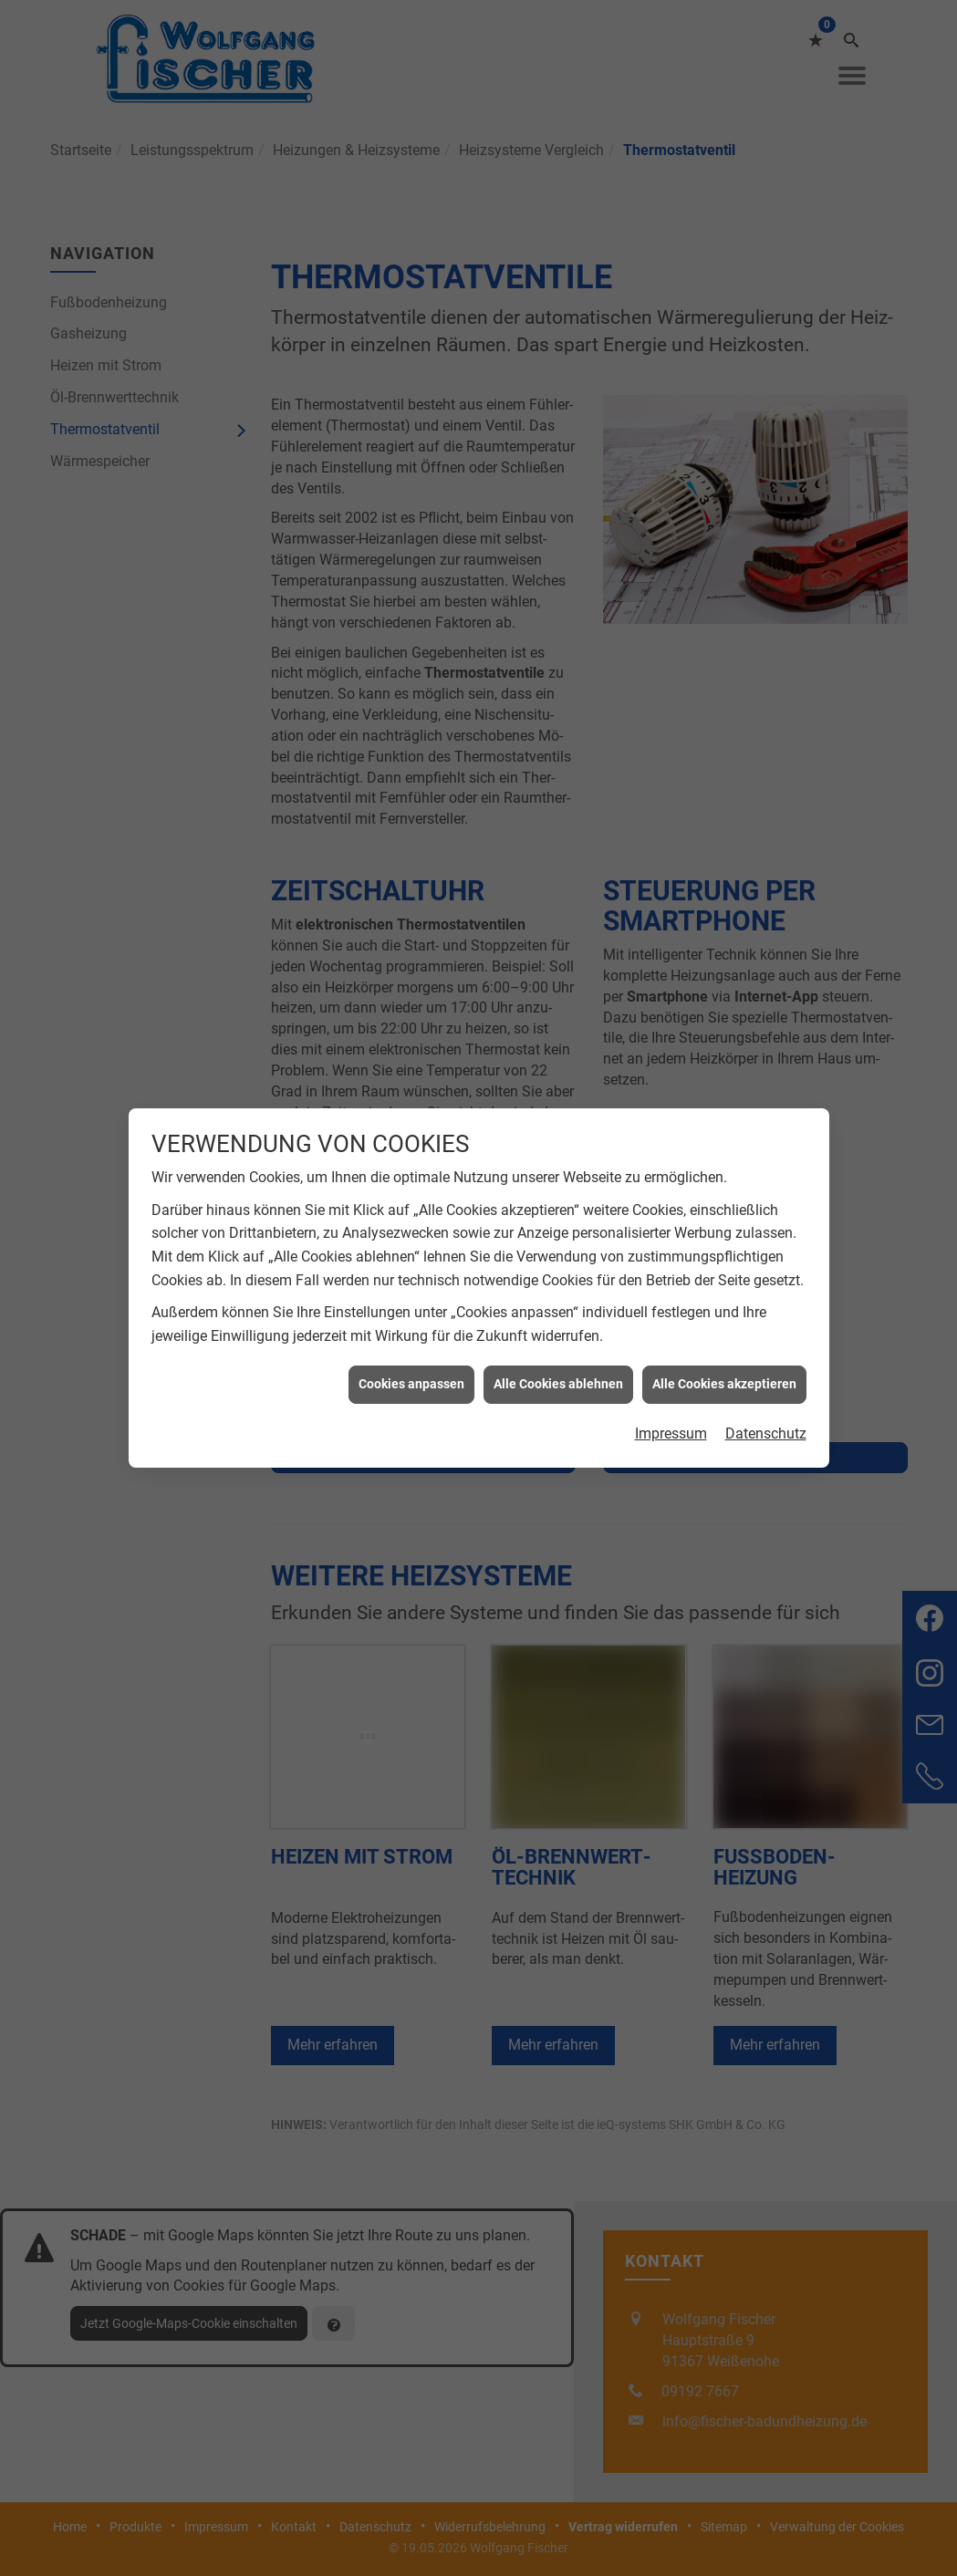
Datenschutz (765, 1338)
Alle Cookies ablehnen (558, 1290)
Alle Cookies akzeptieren (724, 1290)
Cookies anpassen (411, 1290)
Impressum (671, 1338)
